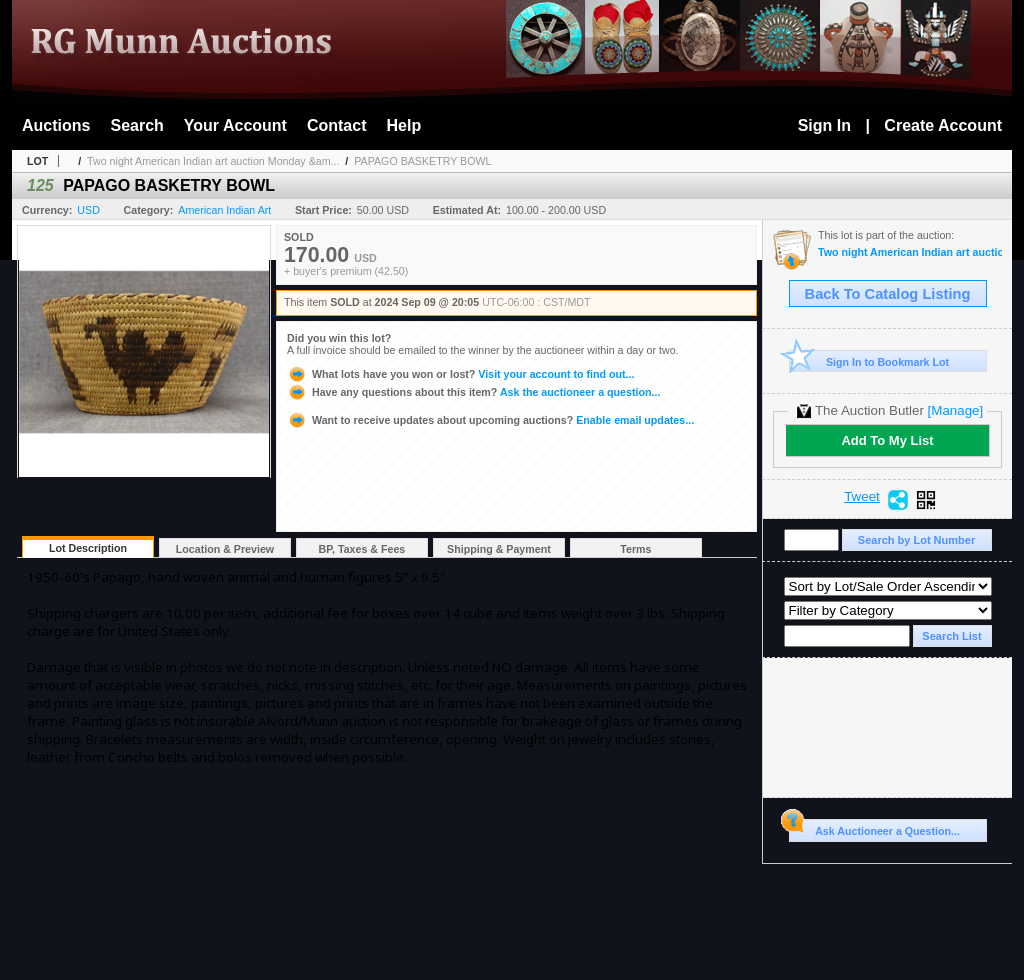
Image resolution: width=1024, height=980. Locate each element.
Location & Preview (225, 549)
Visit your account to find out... (460, 374)
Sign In (824, 125)
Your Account (235, 125)
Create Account (943, 125)
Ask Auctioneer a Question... (874, 828)
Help (404, 125)
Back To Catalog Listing (888, 294)
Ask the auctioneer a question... (473, 392)
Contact (337, 125)
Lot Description (88, 548)
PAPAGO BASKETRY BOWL (422, 161)
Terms (635, 549)
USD (88, 210)
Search (136, 125)
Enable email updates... (490, 420)
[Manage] (955, 410)
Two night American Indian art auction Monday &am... (213, 161)
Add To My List (887, 440)
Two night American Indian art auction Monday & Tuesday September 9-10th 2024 (910, 252)
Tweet (862, 497)
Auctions (56, 125)
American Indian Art (224, 210)
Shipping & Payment (499, 549)
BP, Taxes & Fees (362, 549)
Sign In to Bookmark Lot (869, 361)
